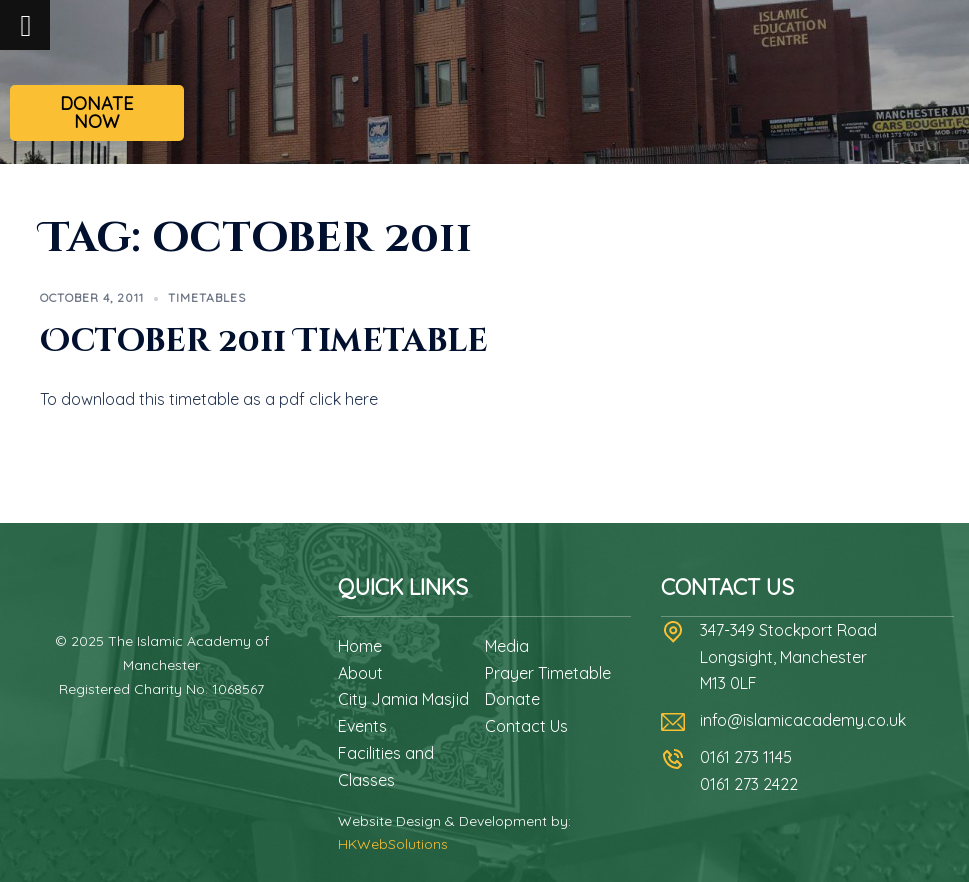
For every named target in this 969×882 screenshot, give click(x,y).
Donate (512, 699)
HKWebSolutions (393, 844)
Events (362, 726)
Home (360, 646)
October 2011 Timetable (264, 341)
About (360, 673)
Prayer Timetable (548, 673)
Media (507, 646)
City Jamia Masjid (403, 699)
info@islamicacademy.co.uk (803, 720)
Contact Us (526, 726)
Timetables (207, 297)
